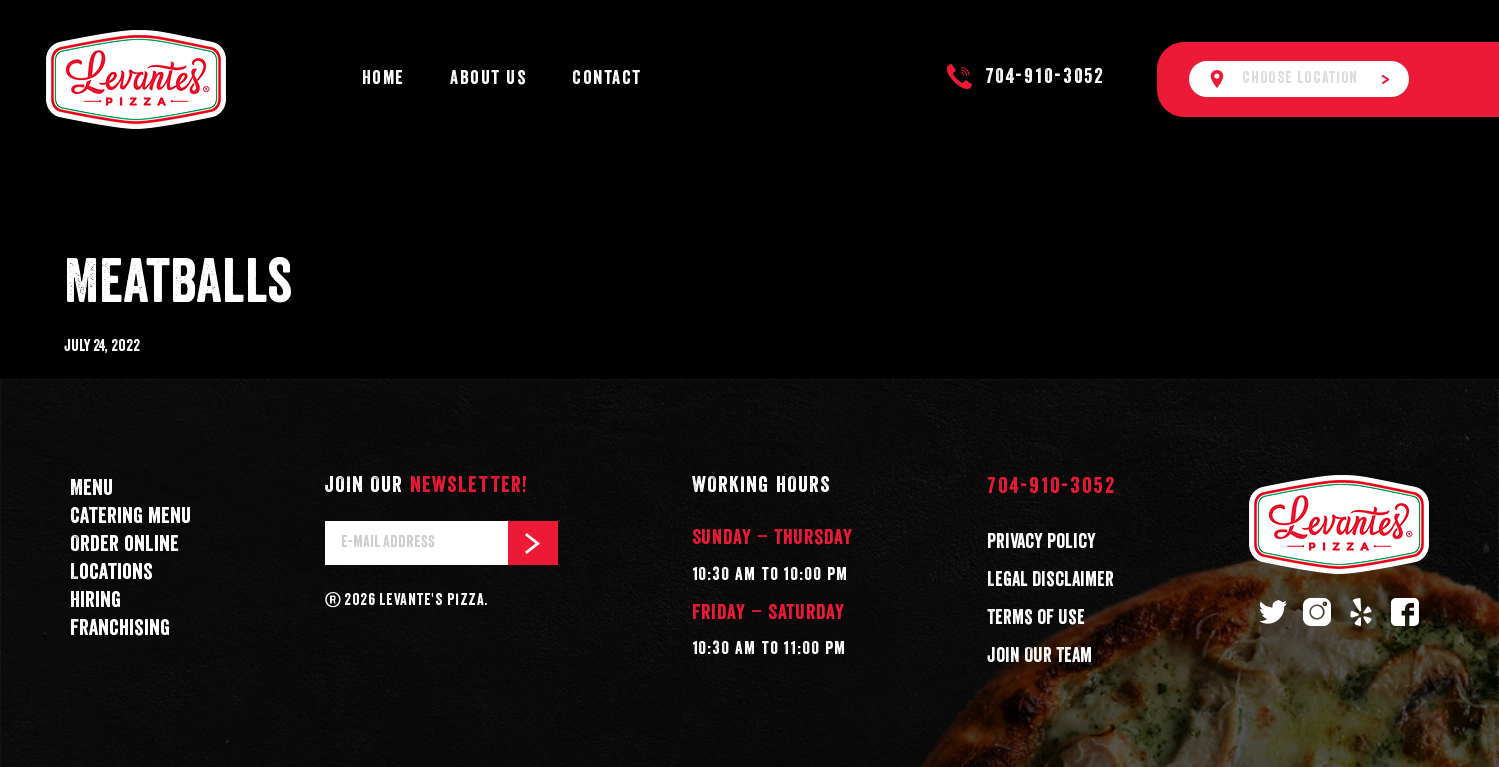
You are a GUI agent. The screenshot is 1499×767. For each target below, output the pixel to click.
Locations (111, 572)
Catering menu (130, 516)
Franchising (120, 628)
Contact (607, 78)
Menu (91, 488)
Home (383, 78)
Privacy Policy (1041, 542)
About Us (488, 78)
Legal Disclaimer (1050, 580)
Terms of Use (1036, 618)
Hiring (95, 600)
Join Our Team (1039, 656)
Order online (124, 544)
